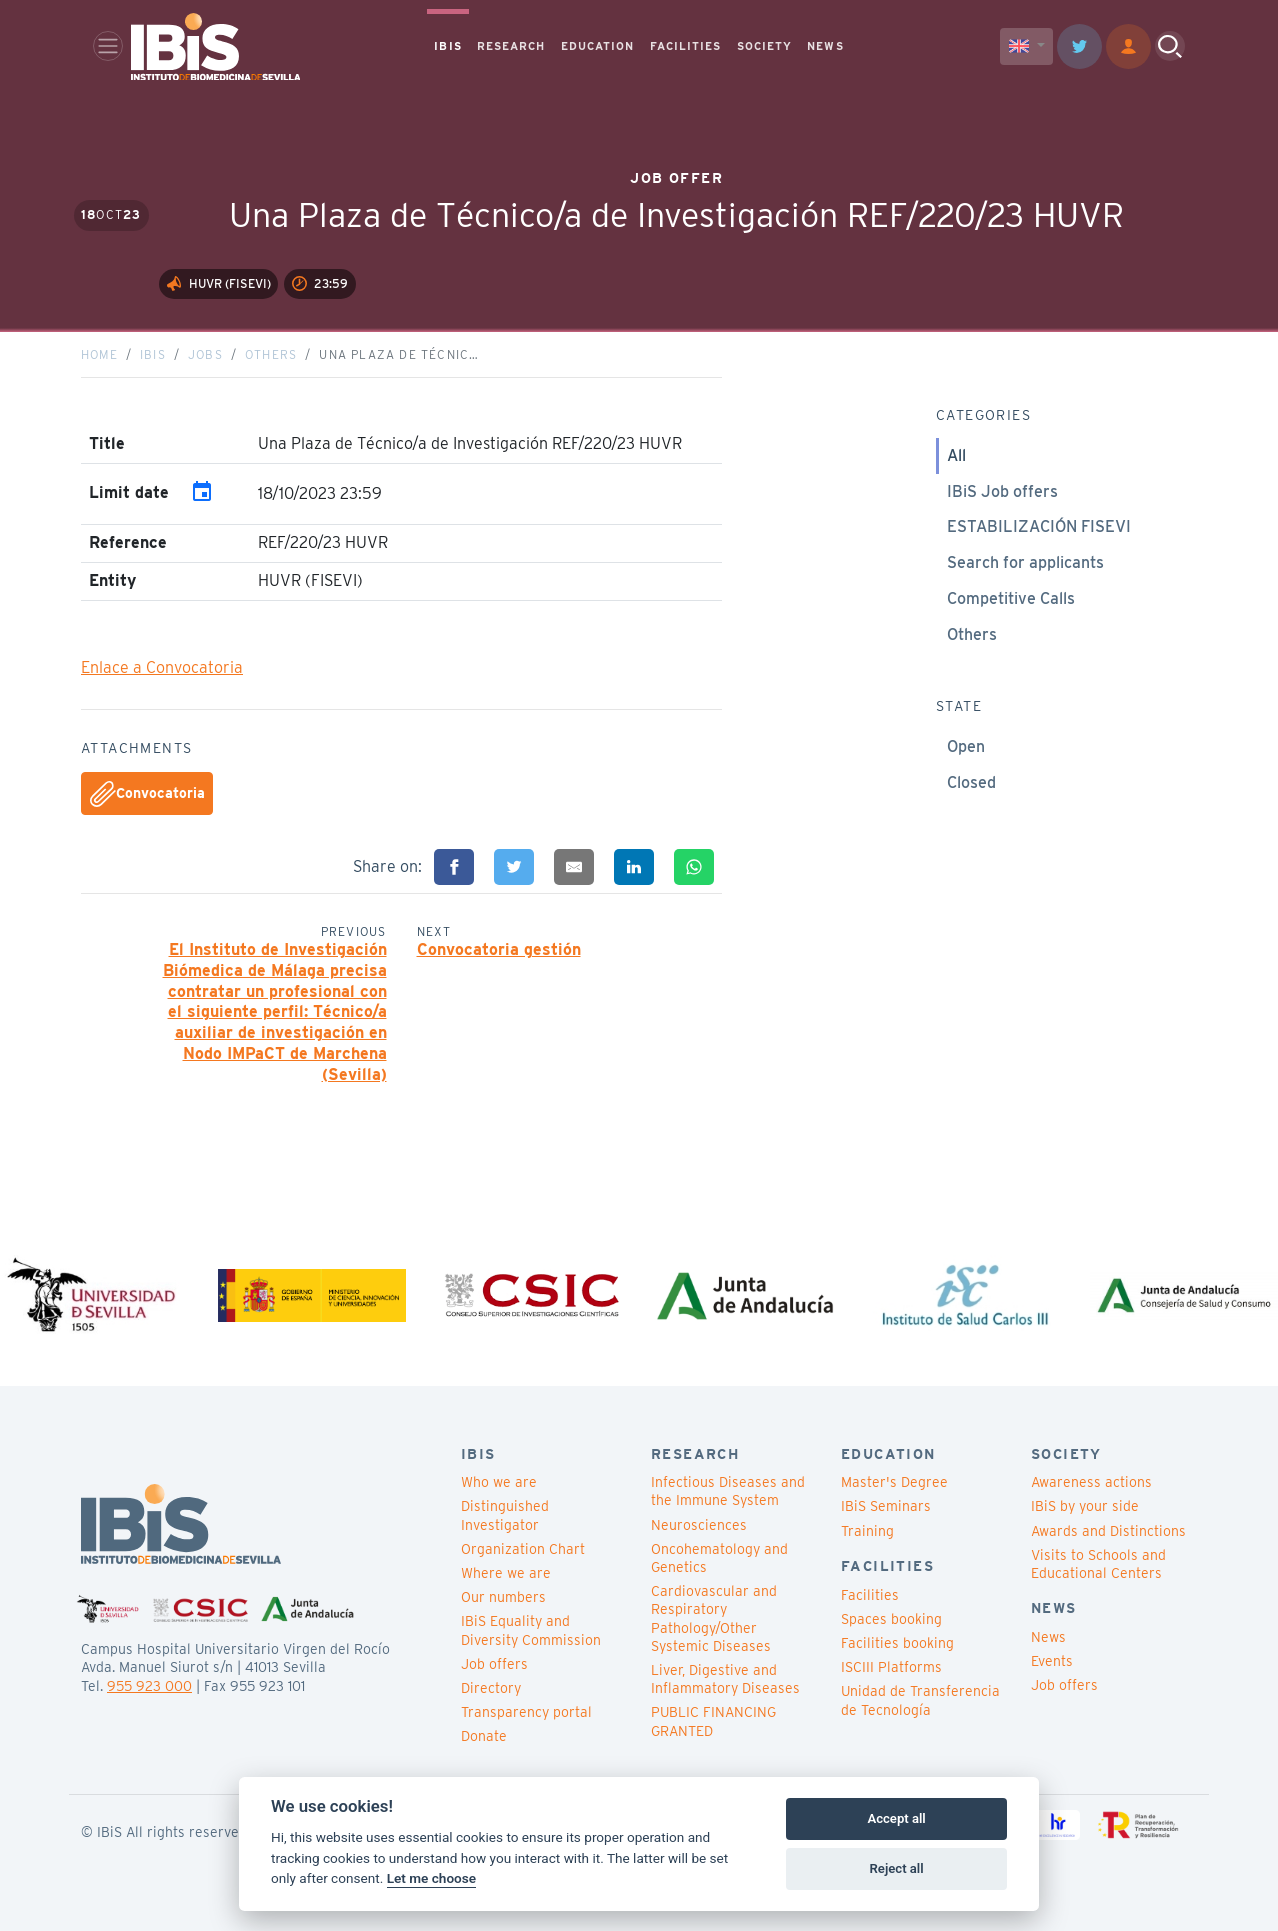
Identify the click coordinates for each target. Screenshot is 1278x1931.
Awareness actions (1091, 1482)
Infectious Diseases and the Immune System (728, 1491)
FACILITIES (686, 46)
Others (271, 354)
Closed (971, 782)
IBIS (447, 46)
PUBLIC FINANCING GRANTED (713, 1721)
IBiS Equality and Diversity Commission (531, 1631)
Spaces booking (891, 1619)
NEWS (825, 46)
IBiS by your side (1085, 1507)
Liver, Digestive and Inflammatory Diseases (725, 1679)
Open (966, 746)
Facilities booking (897, 1643)
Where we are (506, 1573)
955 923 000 (149, 1686)
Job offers (494, 1664)
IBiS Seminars (886, 1507)
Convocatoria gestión (499, 949)
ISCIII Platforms (891, 1667)
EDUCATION (598, 46)
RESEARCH (511, 46)
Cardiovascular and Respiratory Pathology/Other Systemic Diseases (714, 1618)
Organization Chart (523, 1549)
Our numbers (503, 1597)
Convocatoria (147, 794)
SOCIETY (765, 46)
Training (867, 1531)
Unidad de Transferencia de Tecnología (920, 1701)
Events (1052, 1661)
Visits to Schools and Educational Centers (1098, 1564)
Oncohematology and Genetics (719, 1558)
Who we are (499, 1482)
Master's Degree (894, 1482)
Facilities (870, 1595)
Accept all (896, 1818)
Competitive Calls (1011, 598)
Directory (491, 1688)
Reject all (897, 1868)
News (1048, 1637)
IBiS (153, 354)
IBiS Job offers (1002, 491)
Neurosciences (699, 1525)
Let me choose (431, 1878)
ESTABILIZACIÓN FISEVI (1039, 526)
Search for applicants (1025, 562)
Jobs (205, 354)
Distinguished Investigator (505, 1516)
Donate (484, 1736)
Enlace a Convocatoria (162, 668)
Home (99, 354)
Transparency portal (526, 1712)
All (956, 455)
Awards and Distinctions (1108, 1531)
